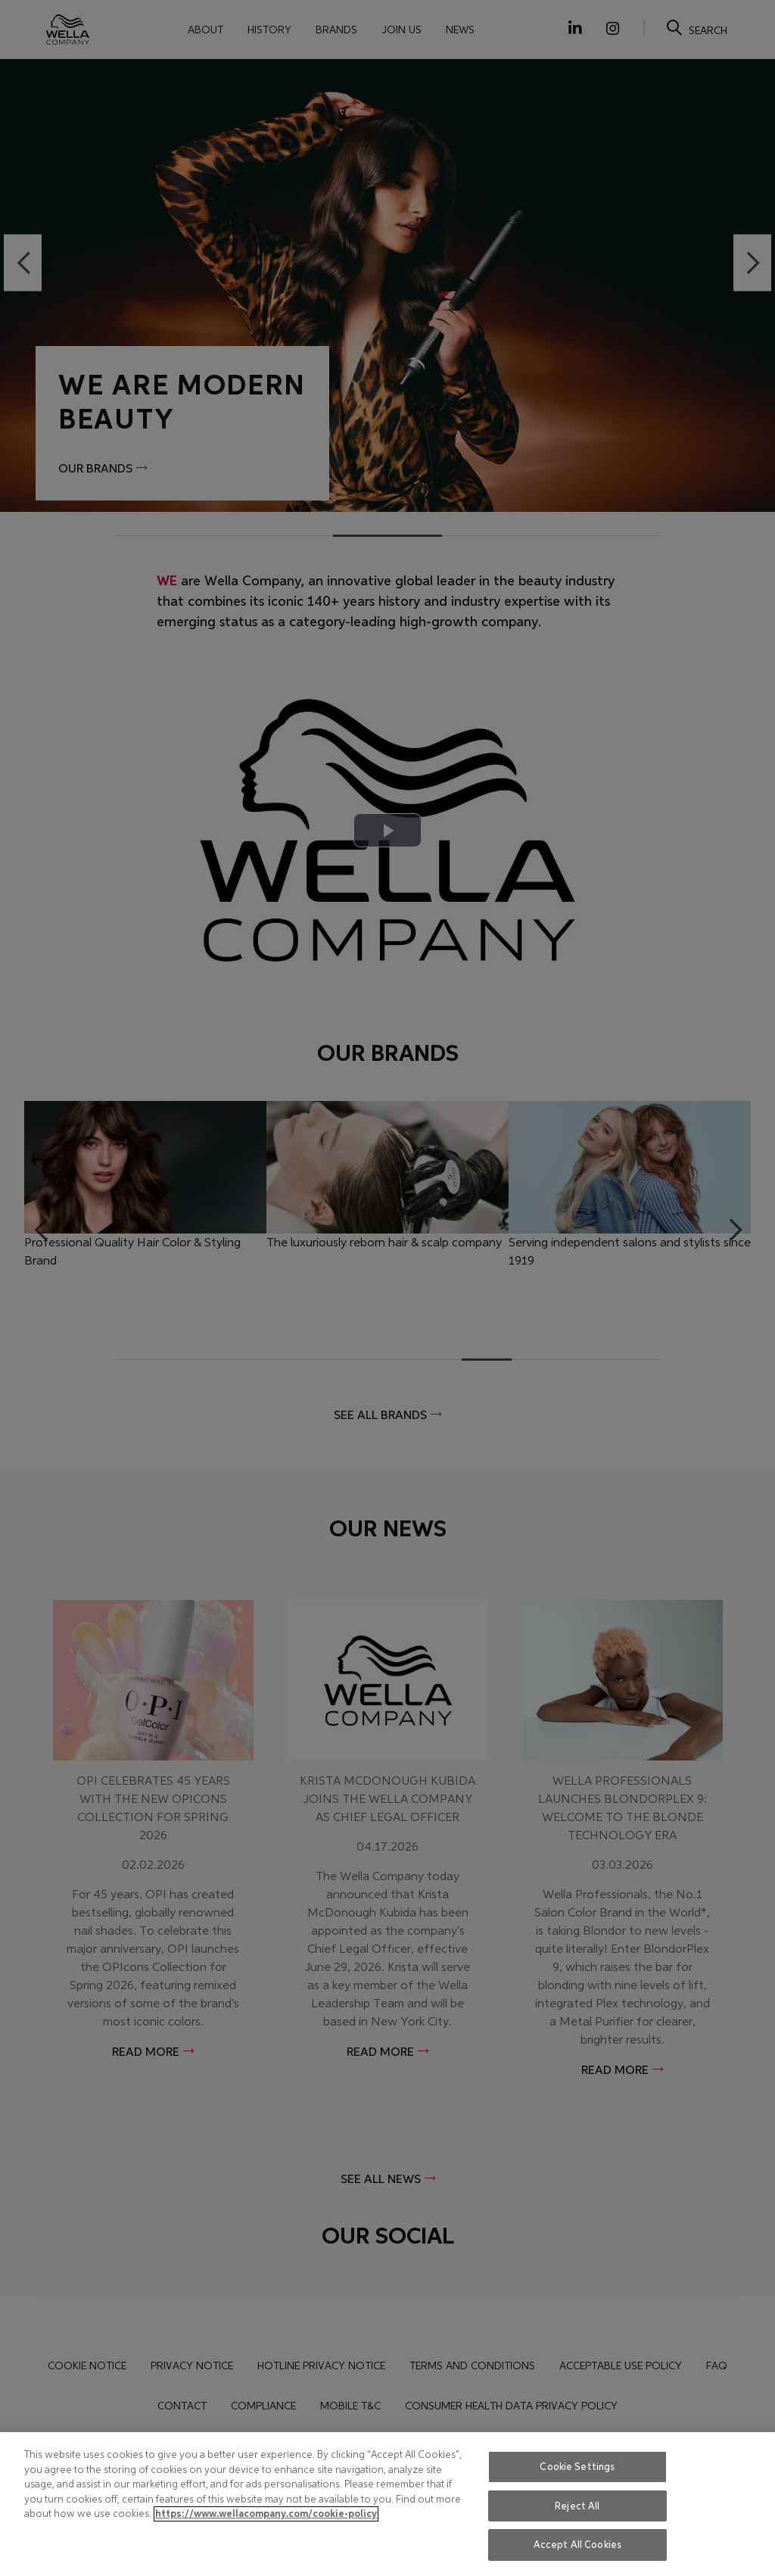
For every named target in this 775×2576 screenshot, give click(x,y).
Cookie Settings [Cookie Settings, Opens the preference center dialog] (577, 2466)
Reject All (577, 2506)
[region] (387, 2504)
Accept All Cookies (577, 2544)
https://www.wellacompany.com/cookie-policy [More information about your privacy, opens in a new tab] (266, 2514)
